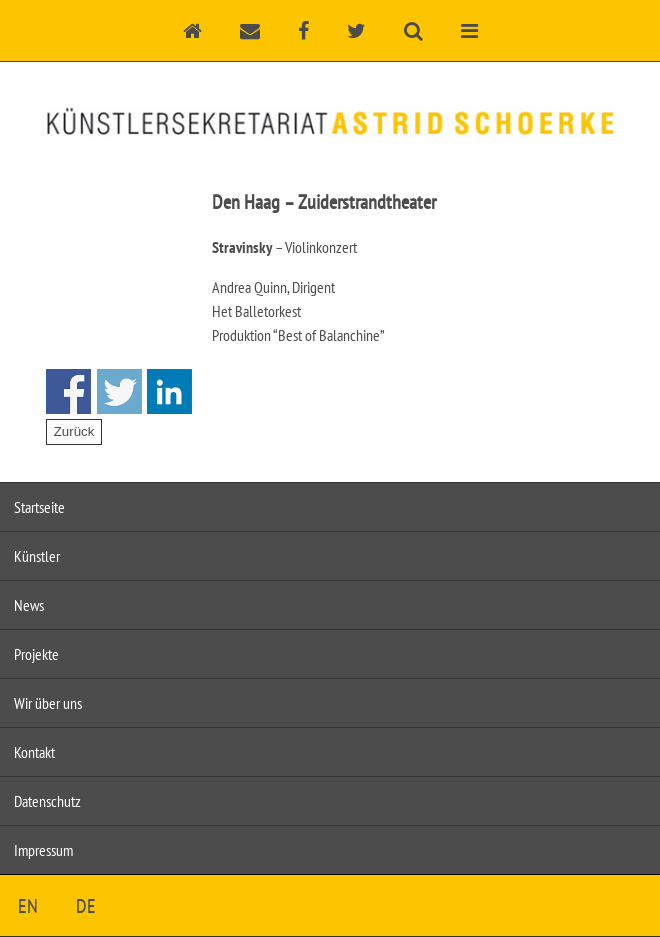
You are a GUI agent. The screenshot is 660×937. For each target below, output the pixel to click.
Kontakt (34, 752)
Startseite (39, 507)
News (29, 605)
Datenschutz (47, 801)
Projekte (36, 654)
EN (28, 906)
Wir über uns (48, 703)
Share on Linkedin (169, 391)
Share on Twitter (119, 391)
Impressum (43, 850)
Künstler (37, 556)
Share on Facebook (68, 391)
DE (86, 906)
